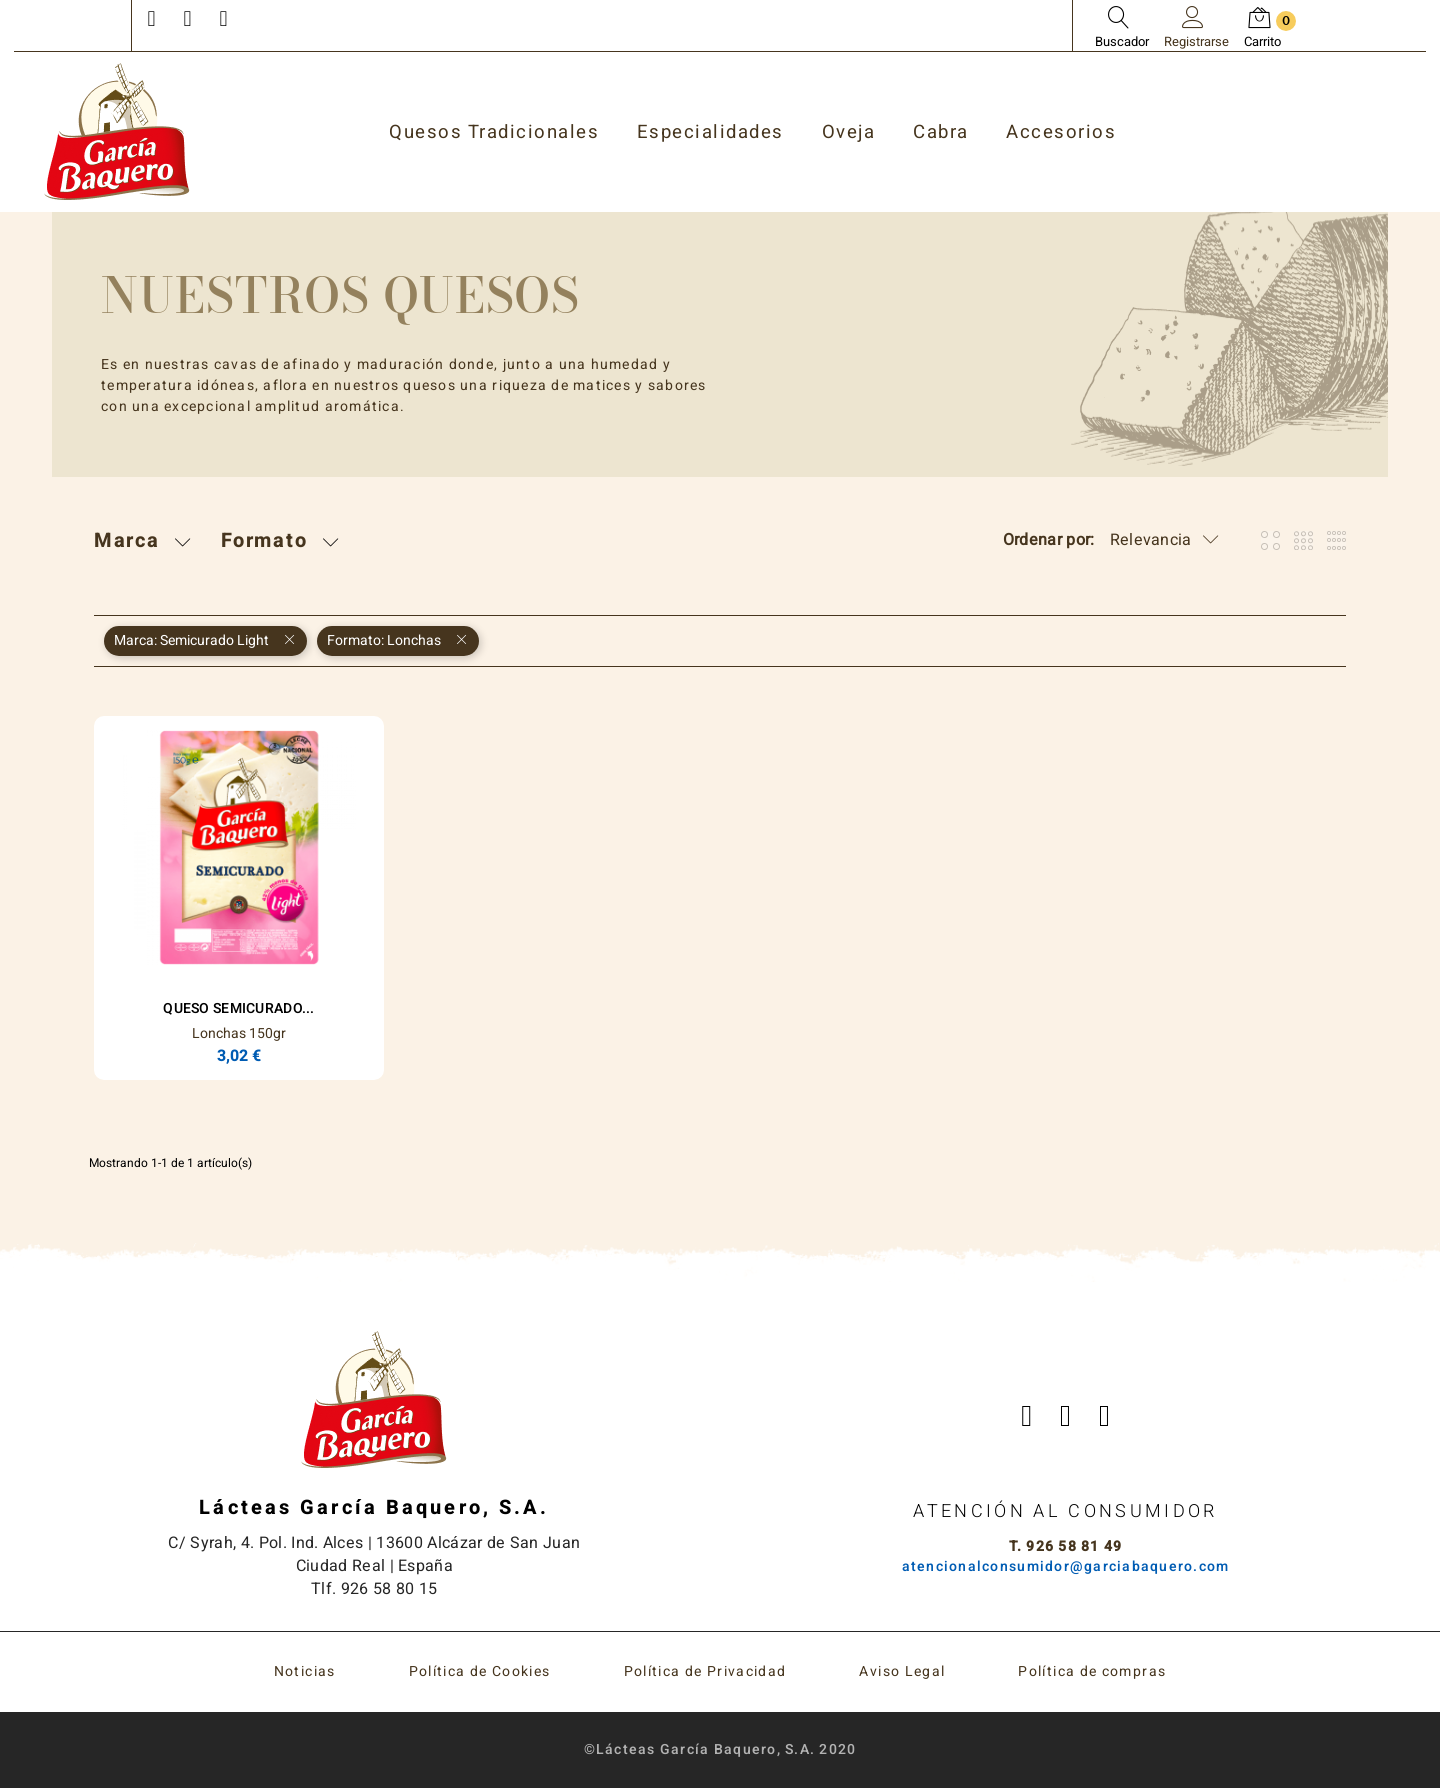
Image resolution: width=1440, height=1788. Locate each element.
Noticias (305, 1671)
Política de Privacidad (705, 1671)
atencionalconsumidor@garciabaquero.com (1066, 1566)
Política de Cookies (480, 1671)
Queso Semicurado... (238, 1008)
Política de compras (1092, 1671)
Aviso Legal (902, 1671)
